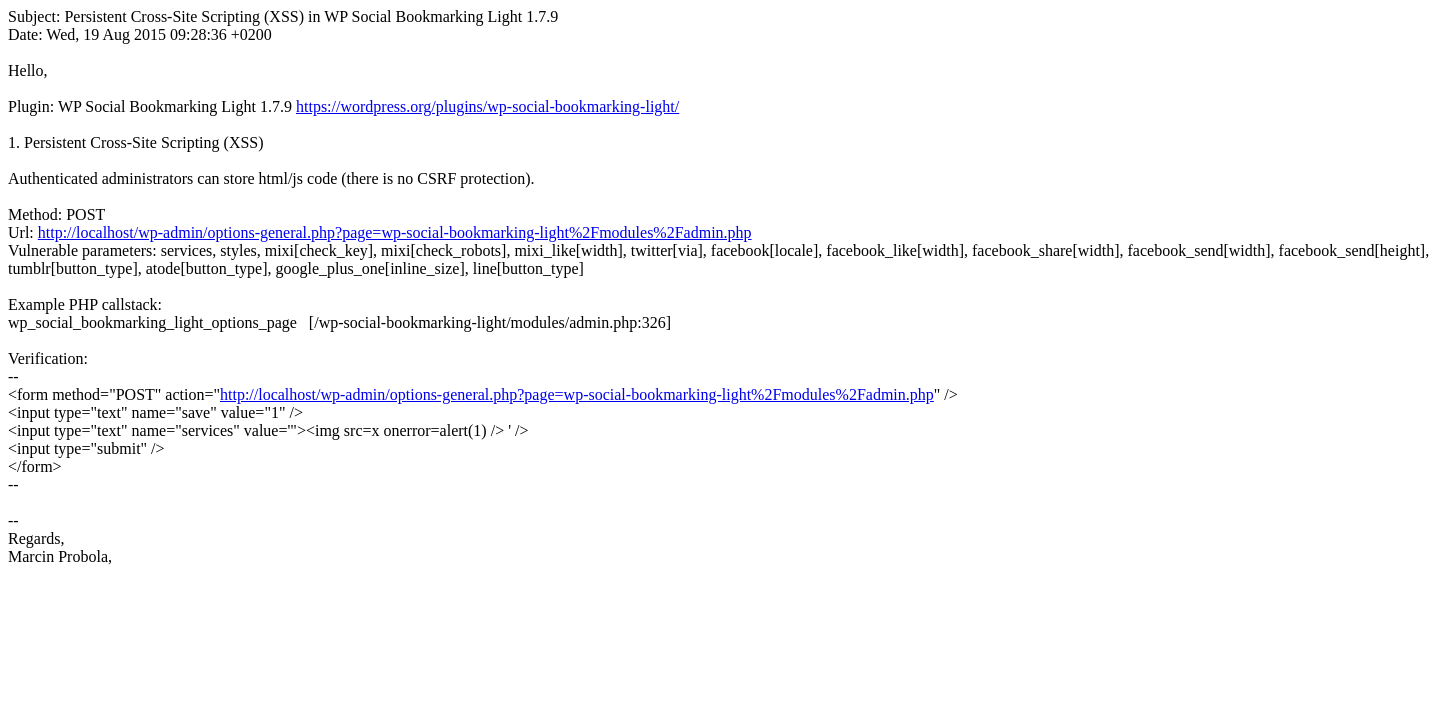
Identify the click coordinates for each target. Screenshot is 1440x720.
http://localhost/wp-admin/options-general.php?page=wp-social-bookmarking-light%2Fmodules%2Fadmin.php (395, 232)
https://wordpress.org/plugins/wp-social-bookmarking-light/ (487, 106)
